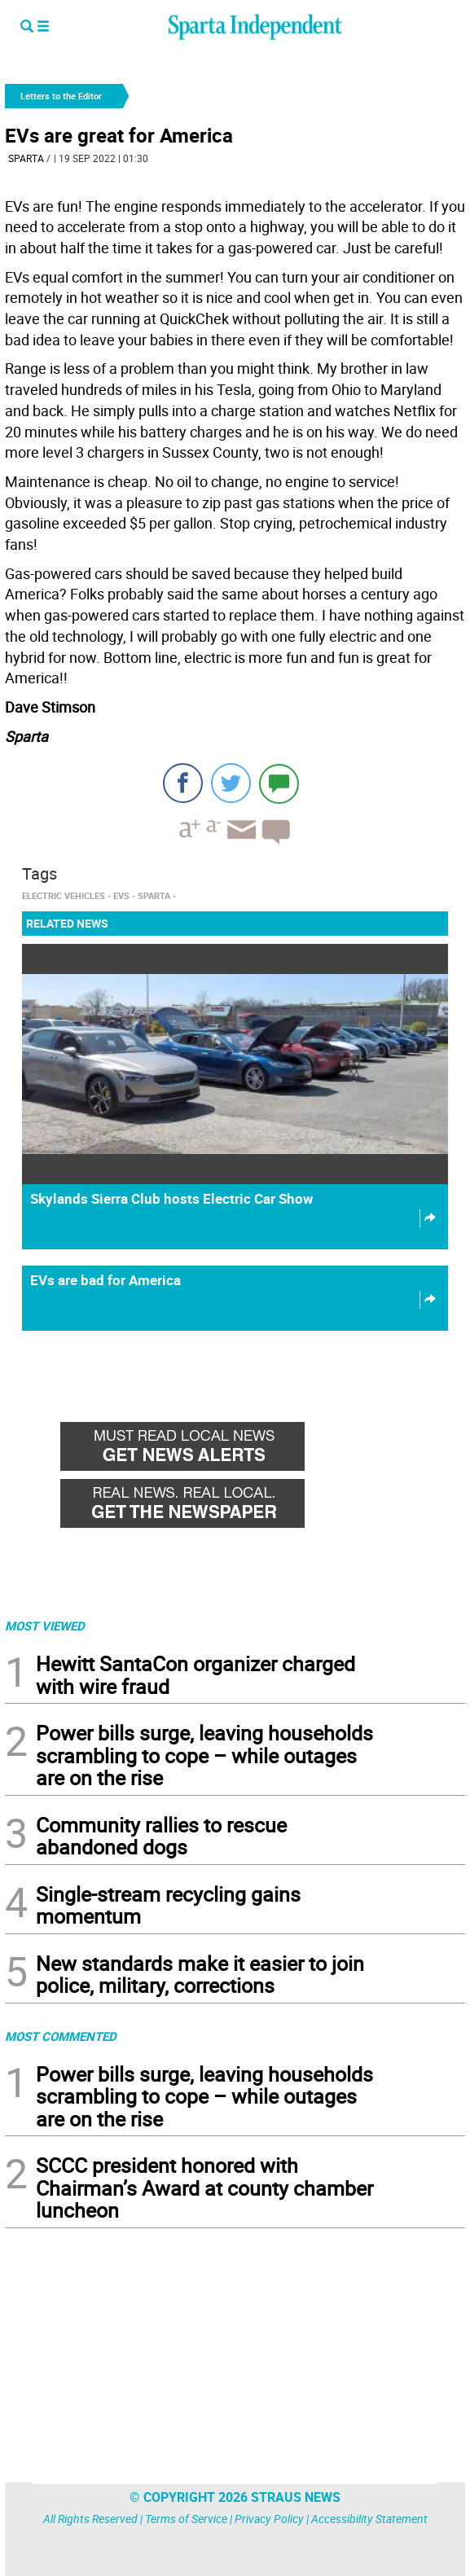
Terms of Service (186, 2518)
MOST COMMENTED (60, 2036)
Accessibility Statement (369, 2518)
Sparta (26, 158)
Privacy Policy (269, 2518)
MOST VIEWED (45, 1625)
